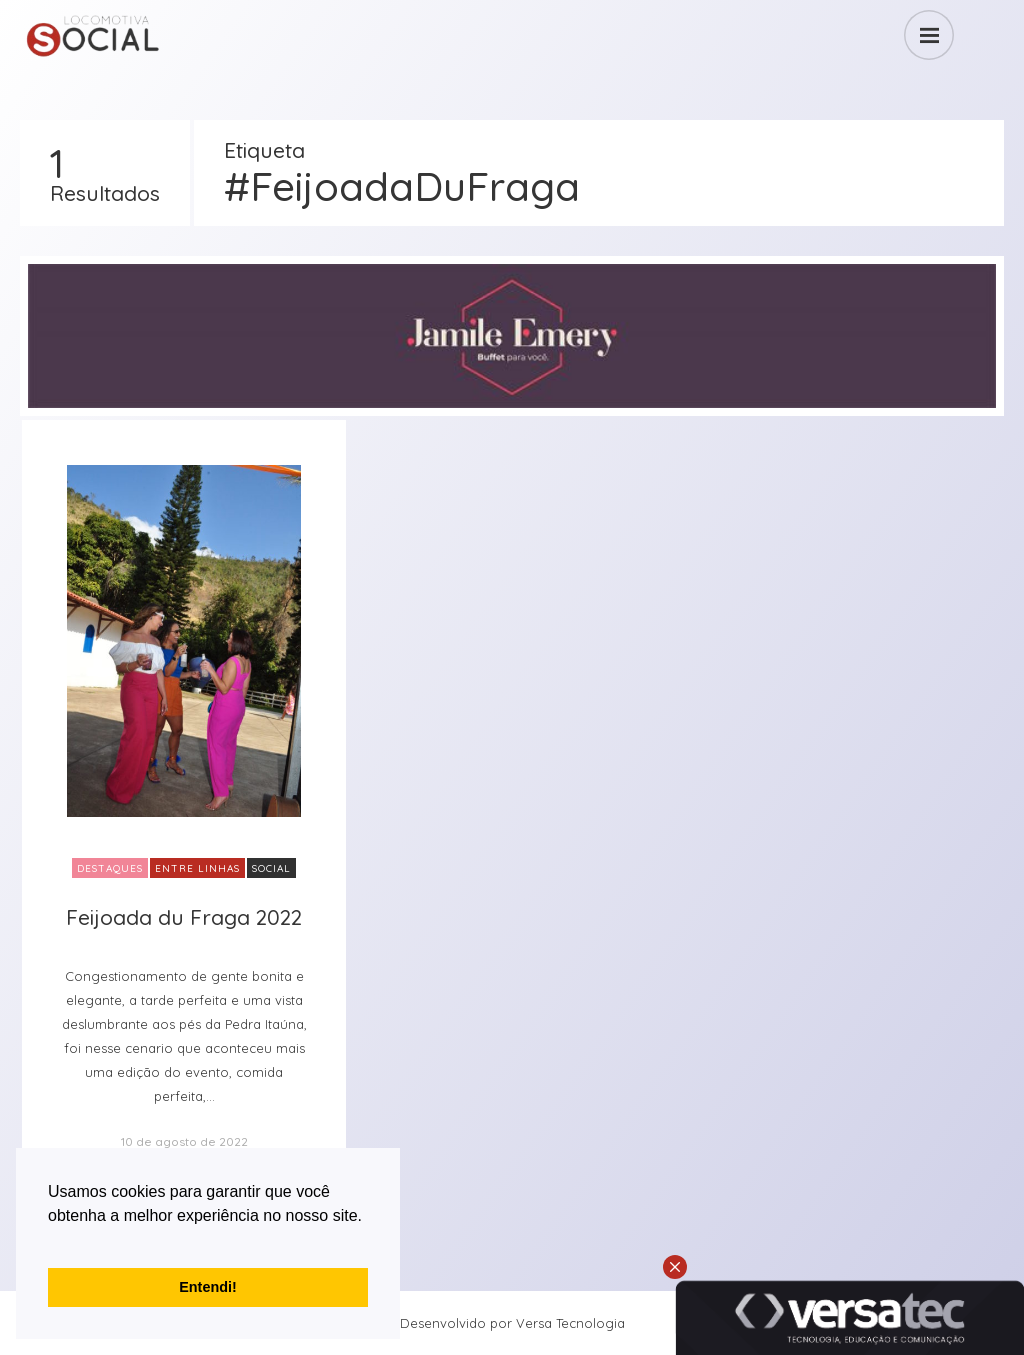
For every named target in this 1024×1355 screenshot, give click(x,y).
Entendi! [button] (208, 1287)
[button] (51, 1241)
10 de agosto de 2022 (184, 1141)
